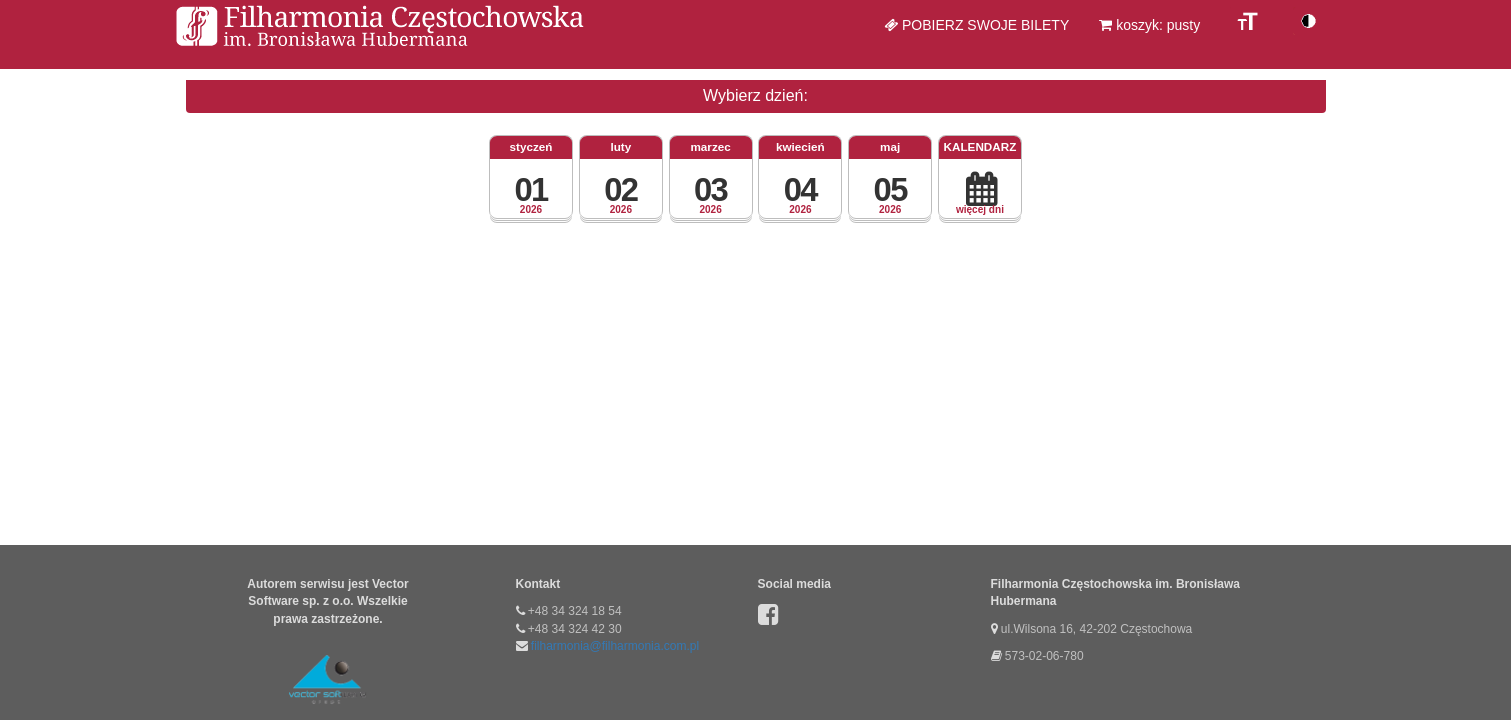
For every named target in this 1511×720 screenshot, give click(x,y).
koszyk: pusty (1149, 25)
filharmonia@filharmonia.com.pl (615, 646)
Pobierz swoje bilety (976, 25)
